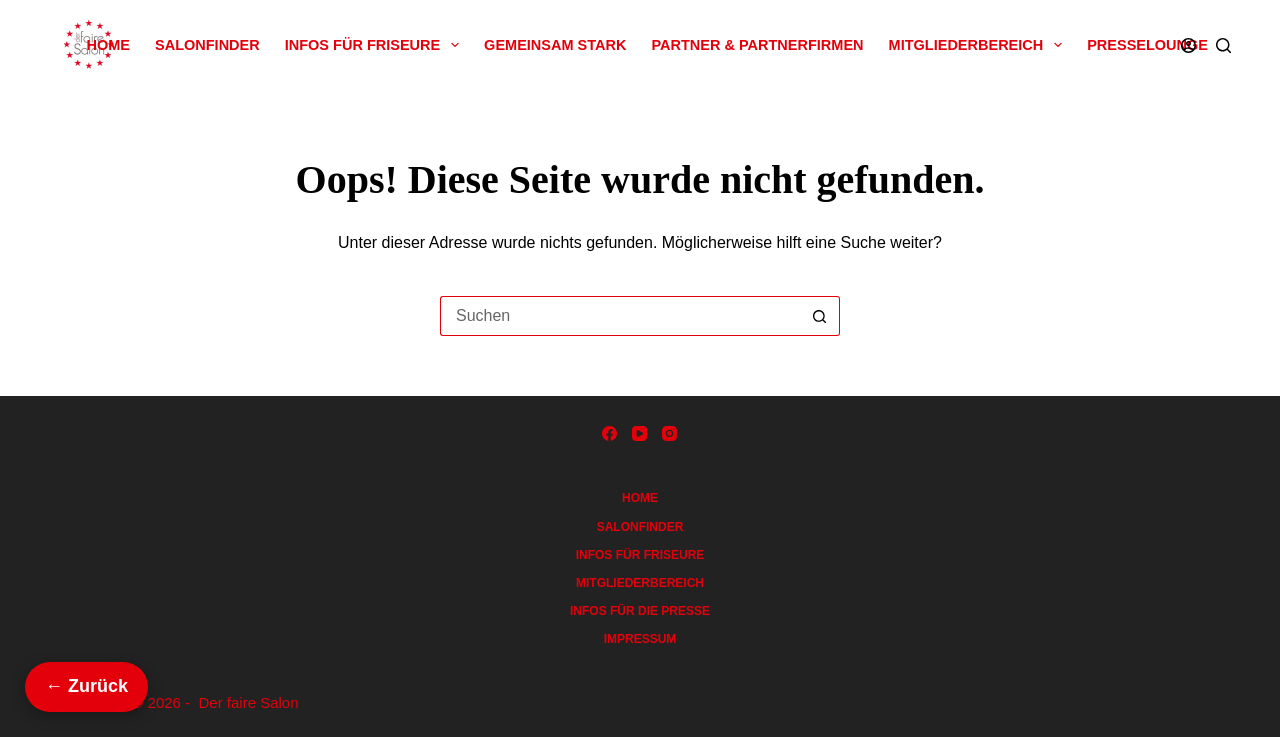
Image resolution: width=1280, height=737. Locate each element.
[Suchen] (1223, 45)
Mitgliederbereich (980, 45)
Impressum (640, 639)
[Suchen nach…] (620, 316)
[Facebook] (609, 433)
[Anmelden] (1188, 45)
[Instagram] (669, 433)
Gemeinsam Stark (555, 45)
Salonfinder (207, 45)
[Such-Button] (820, 316)
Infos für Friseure (376, 45)
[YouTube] (639, 433)
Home (109, 45)
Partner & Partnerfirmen (757, 45)
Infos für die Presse (640, 611)
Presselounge (1147, 45)
